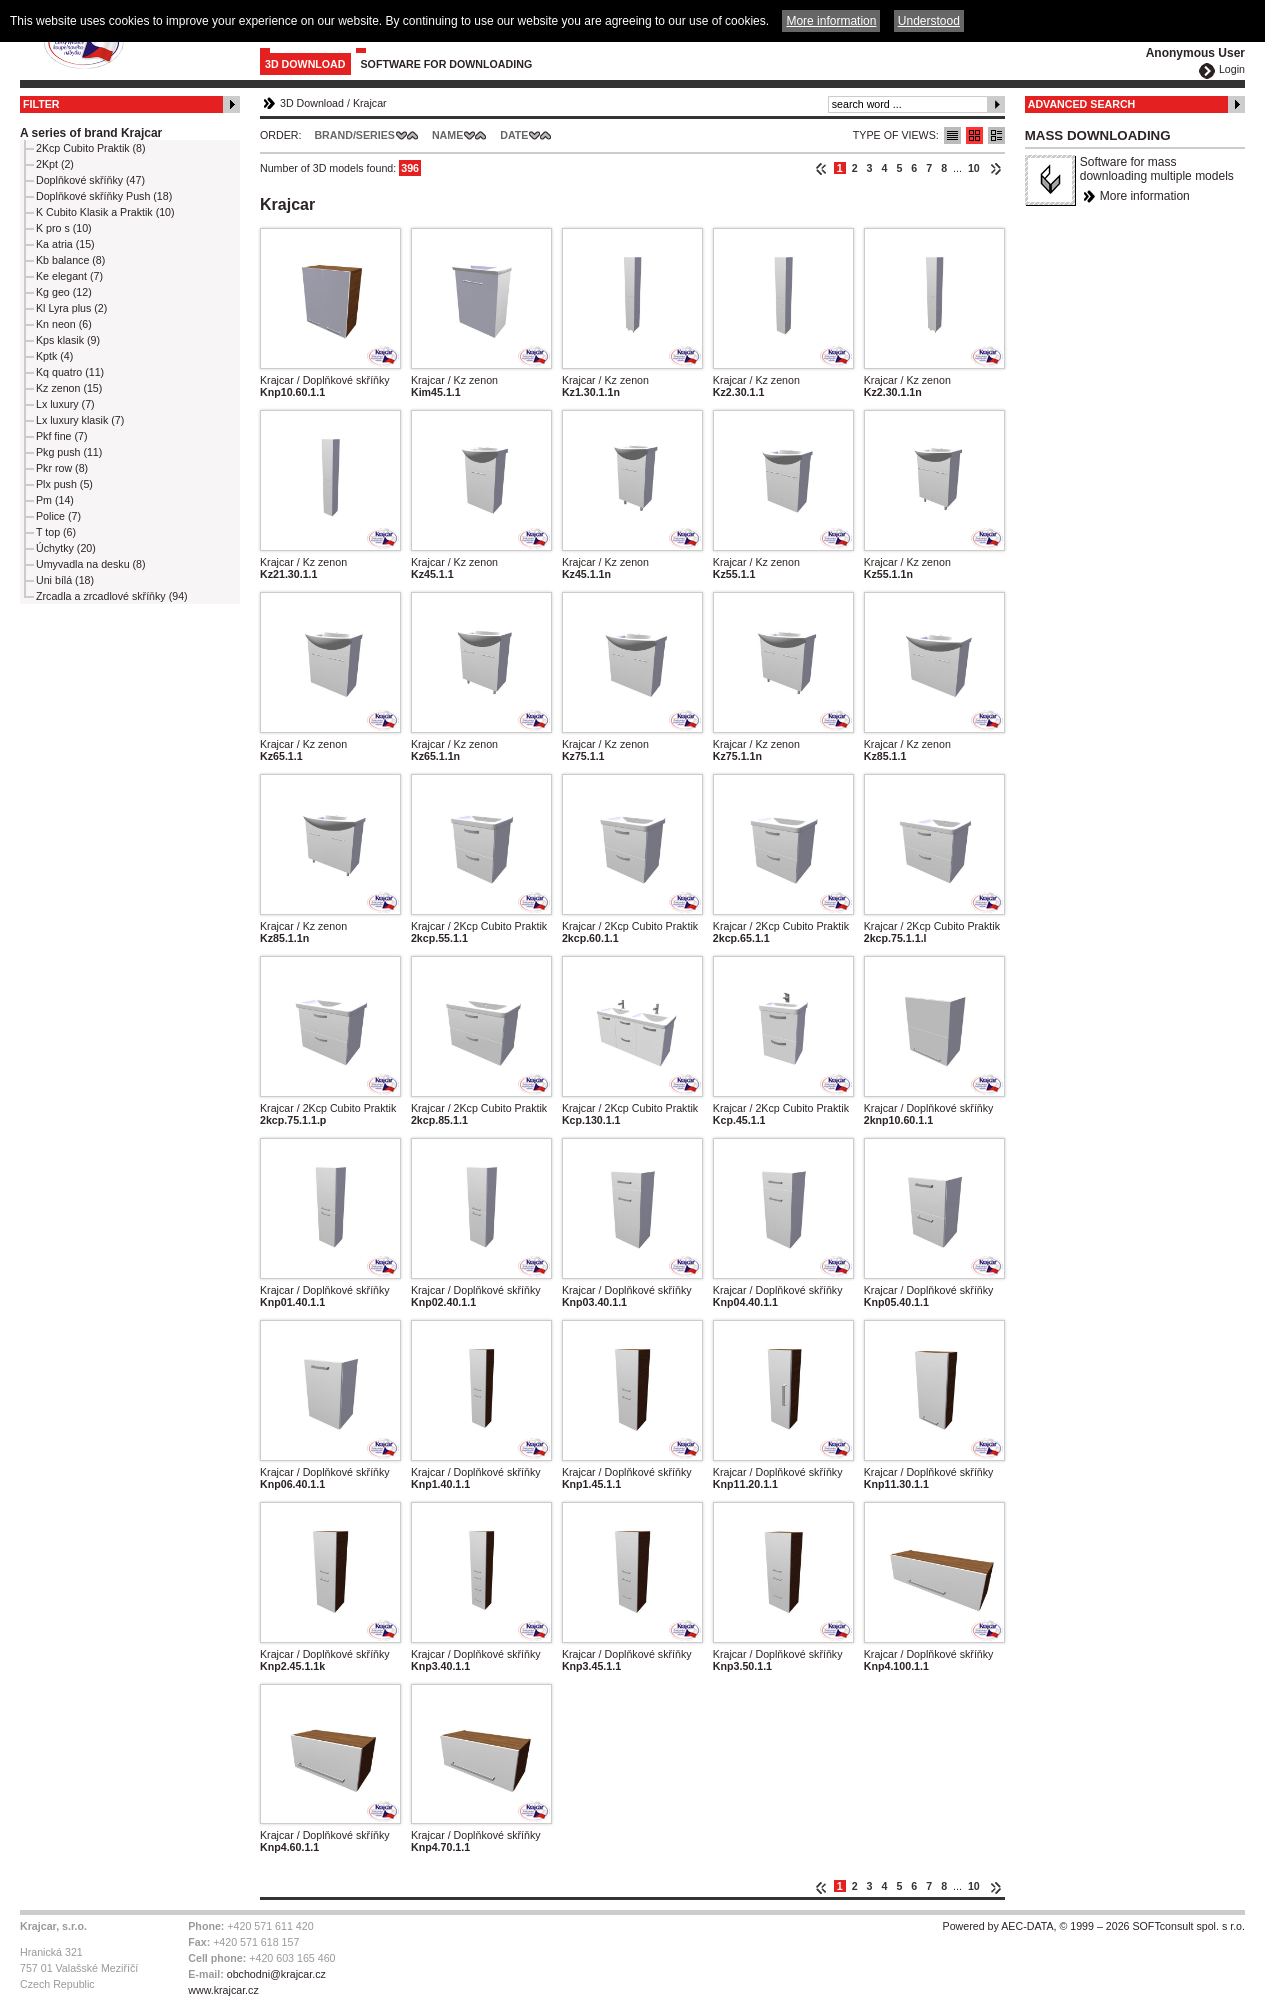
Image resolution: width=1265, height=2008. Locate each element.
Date (514, 135)
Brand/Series (354, 135)
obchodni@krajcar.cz (276, 1974)
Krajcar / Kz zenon (454, 380)
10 (974, 168)
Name (447, 135)
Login (1232, 69)
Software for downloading (447, 64)
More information (1145, 196)
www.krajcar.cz (223, 1990)
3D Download (305, 64)
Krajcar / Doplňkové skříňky (325, 380)
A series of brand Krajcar (91, 133)
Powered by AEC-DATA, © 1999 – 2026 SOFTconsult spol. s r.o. (1094, 1926)
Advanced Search (1082, 104)
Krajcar (370, 103)
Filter (41, 104)
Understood (929, 21)
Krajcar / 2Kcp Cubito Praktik (479, 926)
